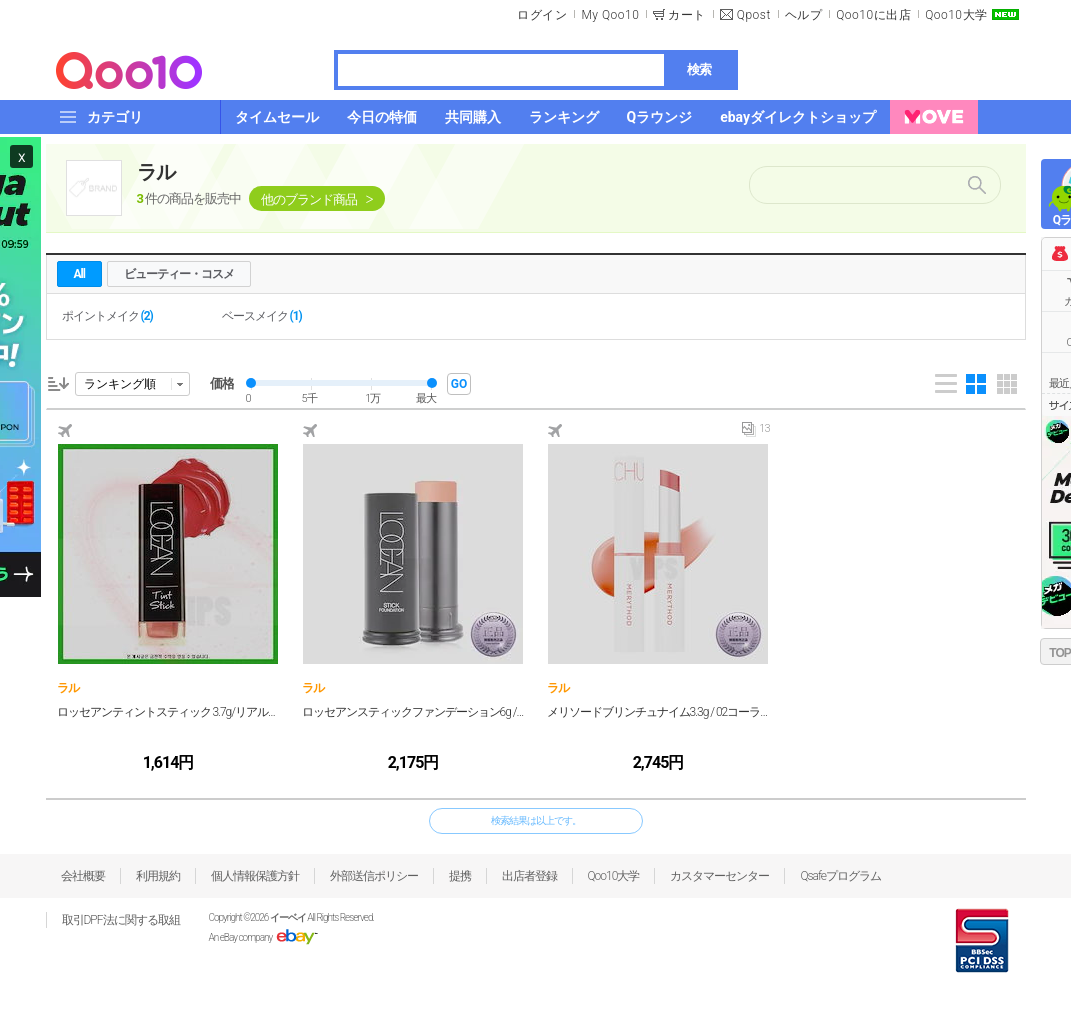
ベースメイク (262, 316)
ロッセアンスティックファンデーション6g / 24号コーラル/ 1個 (413, 712)
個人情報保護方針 (255, 876)
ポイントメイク (107, 316)
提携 (460, 876)
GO (459, 384)
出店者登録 (529, 876)
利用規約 (158, 876)
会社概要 (83, 876)
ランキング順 (120, 384)
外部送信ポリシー (374, 876)
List (946, 384)
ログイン (542, 15)
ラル (156, 172)
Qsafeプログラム (840, 876)
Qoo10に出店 (873, 15)
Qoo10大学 (956, 15)
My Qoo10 (610, 15)
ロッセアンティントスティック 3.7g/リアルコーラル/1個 (168, 712)
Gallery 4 (976, 384)
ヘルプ (804, 15)
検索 (699, 69)
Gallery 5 (1007, 384)
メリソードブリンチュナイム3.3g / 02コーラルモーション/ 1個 (658, 712)
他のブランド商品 (309, 199)
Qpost (754, 15)
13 (755, 433)
